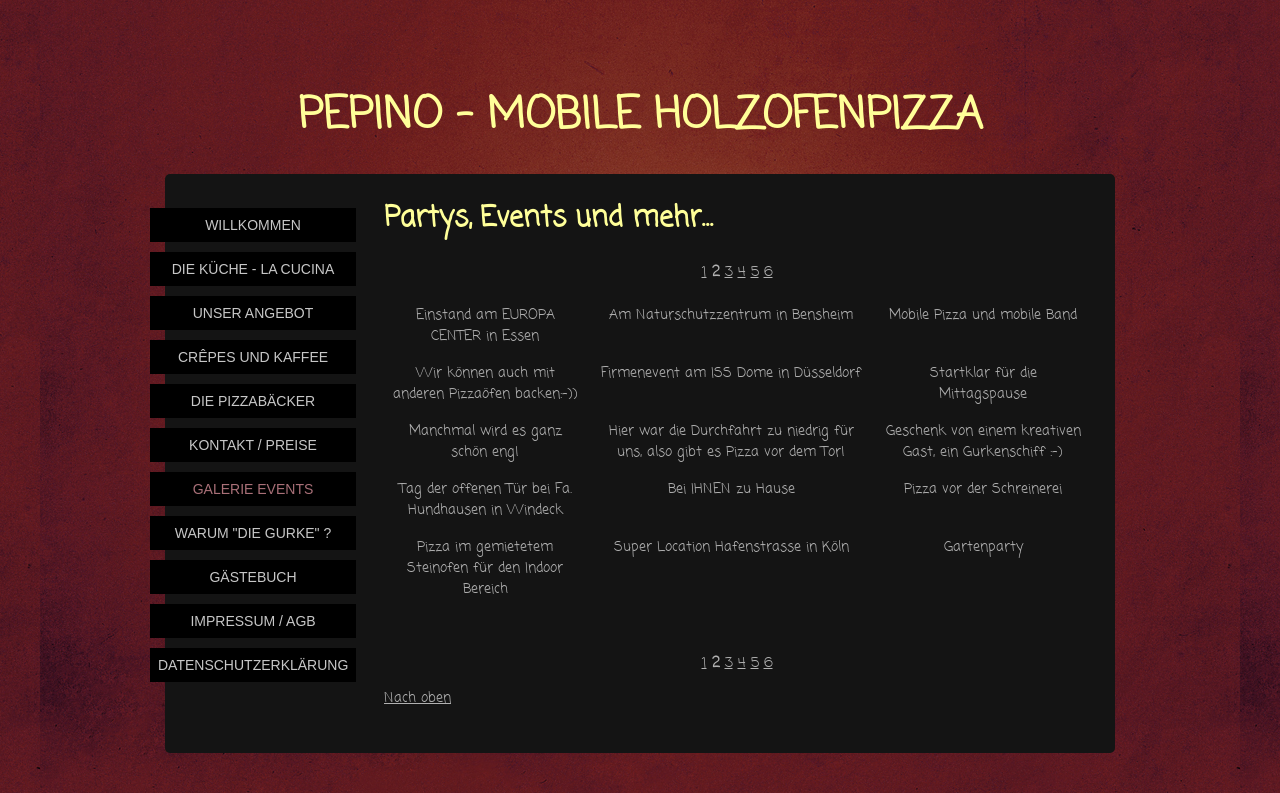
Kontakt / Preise (253, 445)
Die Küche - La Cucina (253, 269)
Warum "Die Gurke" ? (253, 533)
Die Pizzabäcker (253, 401)
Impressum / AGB (252, 621)
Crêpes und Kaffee (253, 357)
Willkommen (253, 225)
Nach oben (417, 698)
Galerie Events (253, 489)
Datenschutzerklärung (253, 665)
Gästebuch (252, 577)
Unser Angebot (253, 313)
